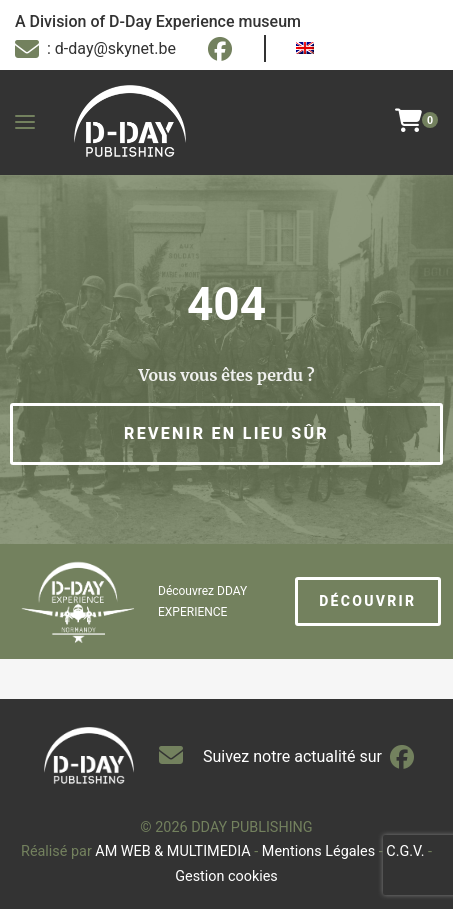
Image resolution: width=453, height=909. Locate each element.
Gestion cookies (226, 876)
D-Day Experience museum (205, 21)
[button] (226, 434)
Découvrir (367, 601)
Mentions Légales (318, 851)
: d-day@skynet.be (95, 49)
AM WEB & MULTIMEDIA (172, 851)
